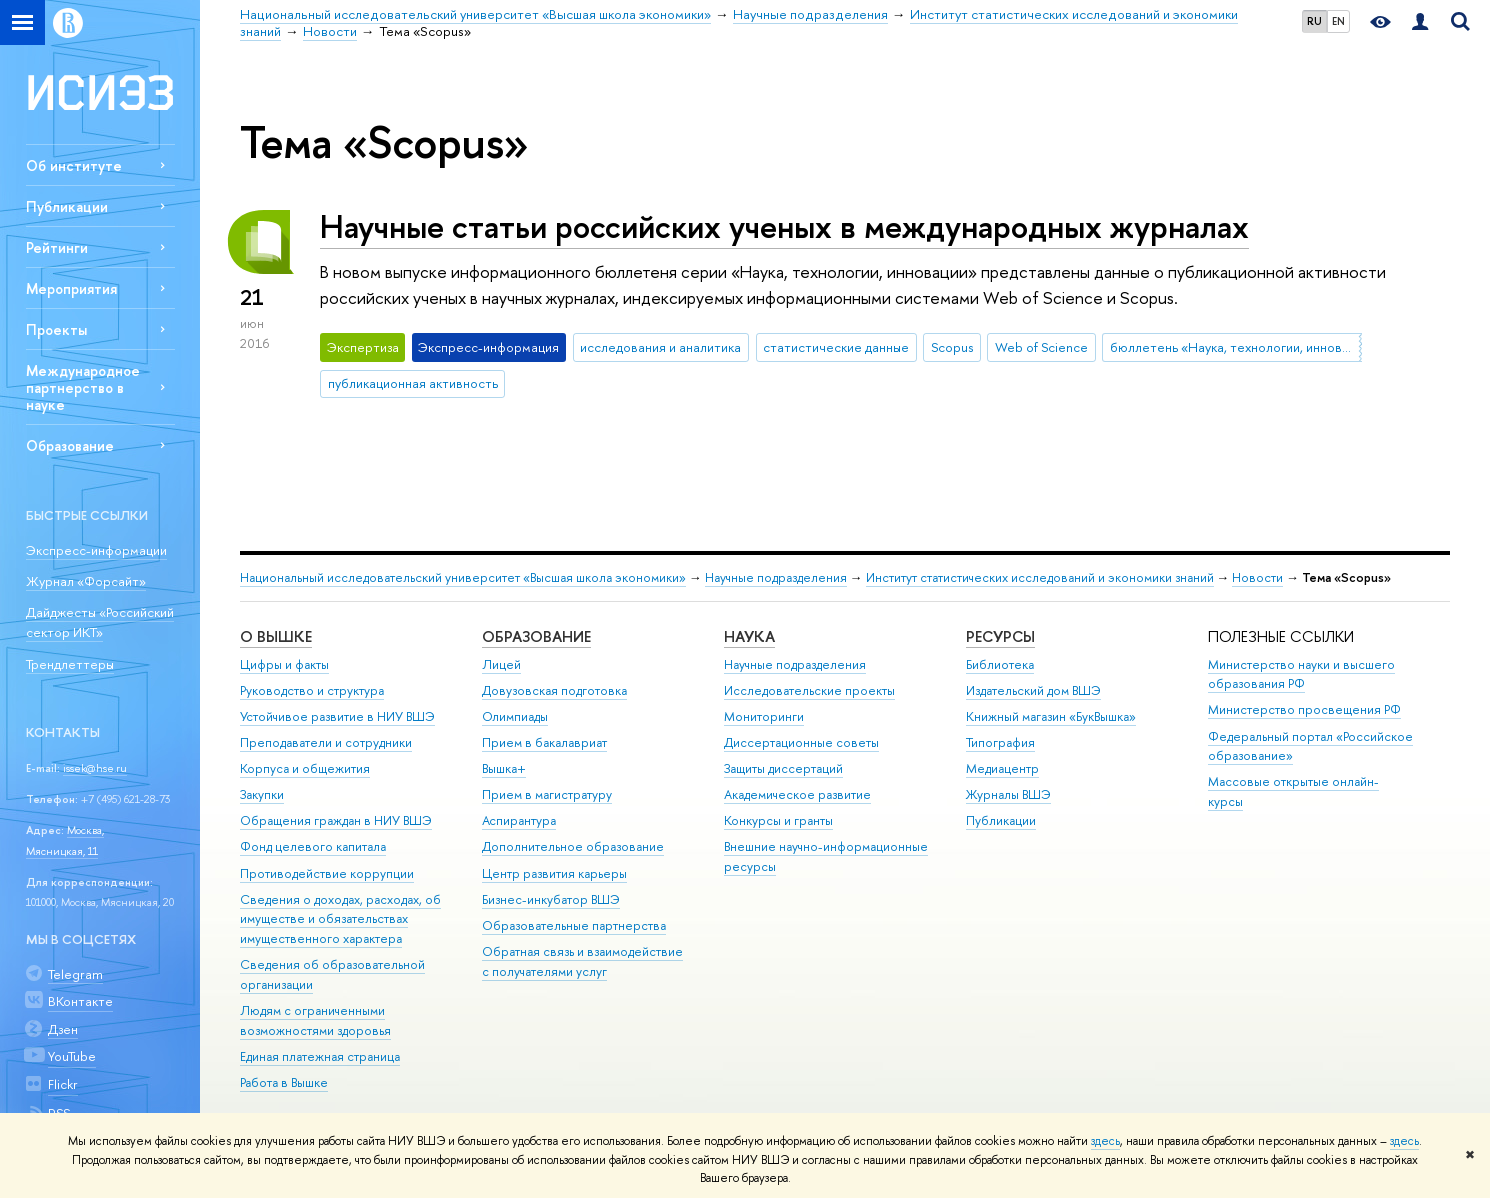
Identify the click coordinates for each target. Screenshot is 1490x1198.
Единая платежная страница (320, 1056)
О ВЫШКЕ (276, 636)
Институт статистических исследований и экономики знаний (1040, 577)
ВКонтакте (80, 1001)
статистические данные (836, 347)
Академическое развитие (797, 794)
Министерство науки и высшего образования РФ (1301, 674)
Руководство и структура (312, 690)
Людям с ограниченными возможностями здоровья (315, 1020)
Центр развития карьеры (554, 873)
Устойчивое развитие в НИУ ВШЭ (337, 716)
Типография (1000, 742)
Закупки (262, 794)
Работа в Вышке (284, 1082)
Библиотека (1000, 664)
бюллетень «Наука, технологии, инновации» (1236, 347)
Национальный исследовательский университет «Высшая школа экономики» (463, 577)
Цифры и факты (284, 664)
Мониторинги (764, 716)
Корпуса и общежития (305, 768)
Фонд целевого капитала (313, 846)
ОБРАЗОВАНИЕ (536, 636)
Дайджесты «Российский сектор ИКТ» (100, 622)
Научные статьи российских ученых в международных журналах (784, 226)
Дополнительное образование (573, 846)
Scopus (952, 347)
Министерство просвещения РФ (1304, 709)
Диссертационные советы (801, 742)
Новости (1257, 577)
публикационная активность (413, 383)
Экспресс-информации (96, 550)
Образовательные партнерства (574, 925)
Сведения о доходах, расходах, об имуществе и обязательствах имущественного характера (340, 919)
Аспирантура (519, 820)
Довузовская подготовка (554, 690)
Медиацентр (1002, 768)
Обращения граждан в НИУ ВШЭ (336, 820)
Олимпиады (515, 716)
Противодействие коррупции (327, 873)
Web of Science (1041, 347)
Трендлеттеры (70, 664)
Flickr (63, 1084)
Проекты (56, 329)
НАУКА (749, 636)
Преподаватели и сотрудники (326, 742)
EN (1338, 21)
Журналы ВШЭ (1008, 794)
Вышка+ (504, 768)
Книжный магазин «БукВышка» (1051, 716)
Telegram (75, 974)
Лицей (501, 664)
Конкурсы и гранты (778, 820)
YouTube (72, 1056)
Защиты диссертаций (783, 768)
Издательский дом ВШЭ (1033, 690)
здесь (1105, 1141)
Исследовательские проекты (809, 690)
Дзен (63, 1029)
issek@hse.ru (95, 768)
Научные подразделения (776, 577)
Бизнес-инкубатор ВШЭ (551, 899)
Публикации (67, 206)
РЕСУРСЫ (1000, 636)
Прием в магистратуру (547, 794)
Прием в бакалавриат (544, 742)
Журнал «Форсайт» (86, 581)
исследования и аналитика (660, 347)
